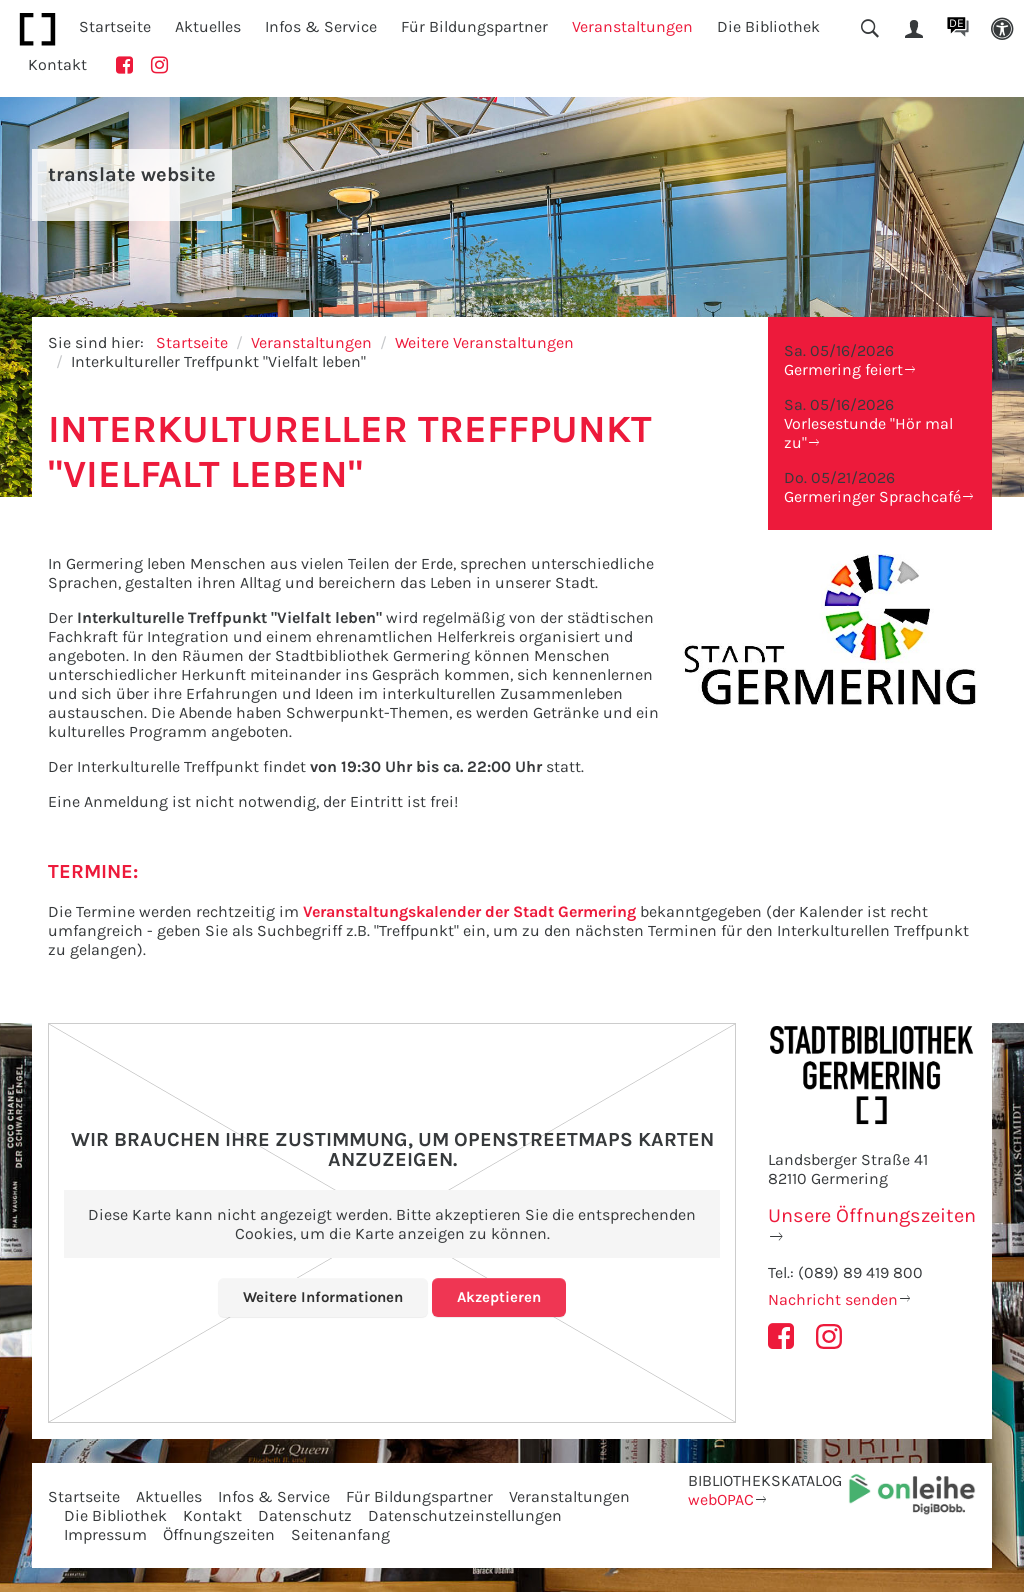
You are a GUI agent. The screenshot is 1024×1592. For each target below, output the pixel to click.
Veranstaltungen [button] (632, 26)
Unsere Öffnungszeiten (872, 1215)
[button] (1002, 29)
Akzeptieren (503, 1296)
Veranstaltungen (311, 342)
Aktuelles (169, 1496)
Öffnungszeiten (219, 1534)
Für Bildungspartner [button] (474, 26)
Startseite (115, 26)
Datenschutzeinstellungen (465, 1515)
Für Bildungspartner (419, 1496)
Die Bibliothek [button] (768, 26)
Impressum (105, 1534)
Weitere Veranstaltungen (484, 342)
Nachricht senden (833, 1299)
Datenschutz (305, 1515)
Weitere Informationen (321, 1296)
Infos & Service (274, 1496)
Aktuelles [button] (208, 26)
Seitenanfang (340, 1534)
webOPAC (721, 1499)
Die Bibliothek (115, 1515)
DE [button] (956, 23)
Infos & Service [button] (321, 26)
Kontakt (57, 64)
